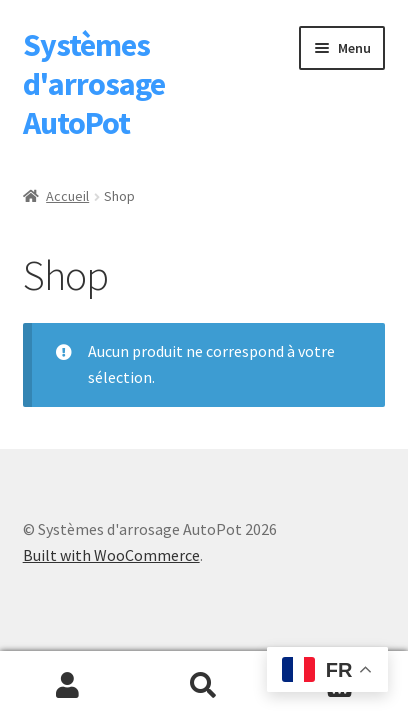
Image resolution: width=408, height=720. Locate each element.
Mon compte (68, 686)
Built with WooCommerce (111, 555)
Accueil (67, 196)
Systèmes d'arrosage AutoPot (94, 84)
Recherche (204, 686)
